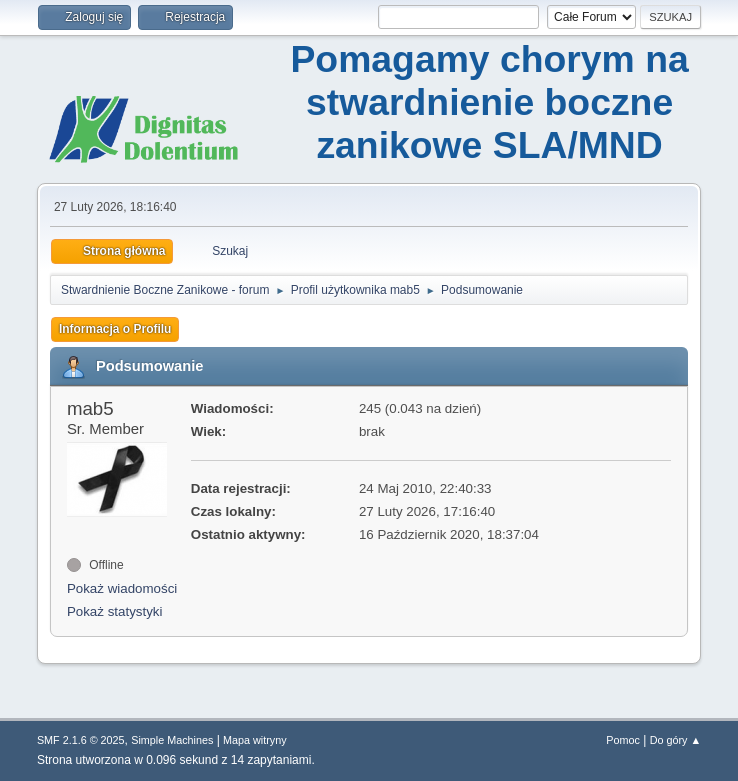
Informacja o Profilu (115, 329)
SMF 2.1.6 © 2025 (81, 740)
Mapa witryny (255, 740)
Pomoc (623, 740)
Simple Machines (172, 740)
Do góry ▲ (675, 740)
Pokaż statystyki (115, 611)
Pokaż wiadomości (122, 588)
